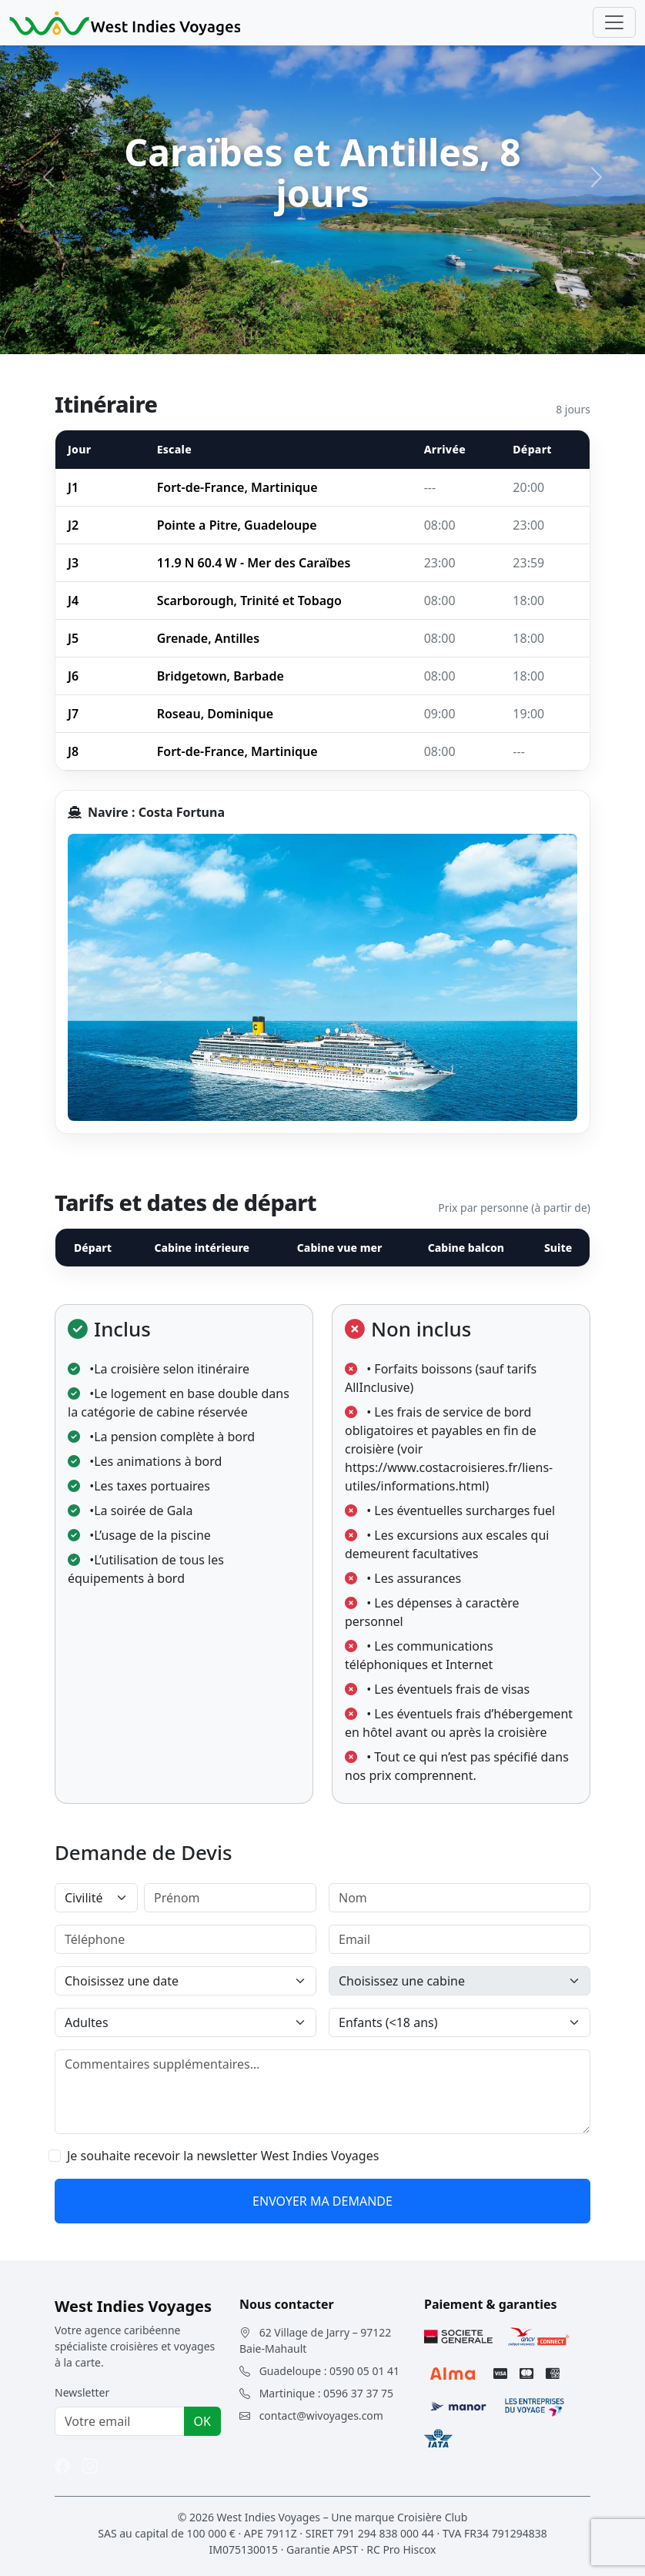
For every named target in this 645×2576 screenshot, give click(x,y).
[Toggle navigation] (614, 22)
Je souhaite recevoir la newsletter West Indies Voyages (223, 2155)
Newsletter (82, 2392)
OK (202, 2421)
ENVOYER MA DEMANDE (322, 2201)
